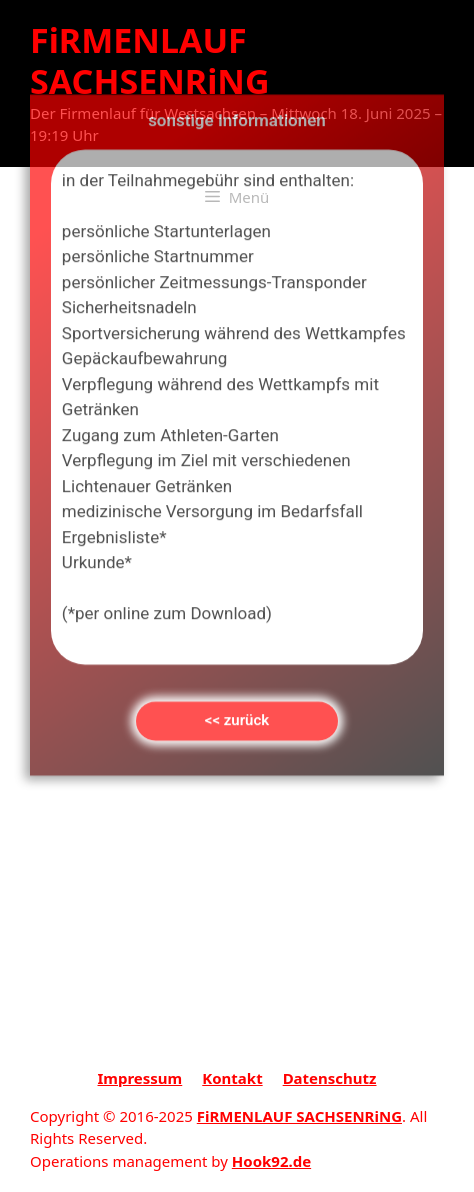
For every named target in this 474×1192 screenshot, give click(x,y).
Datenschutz (330, 1078)
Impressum (140, 1078)
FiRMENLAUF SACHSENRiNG (150, 60)
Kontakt (232, 1078)
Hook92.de (271, 1161)
